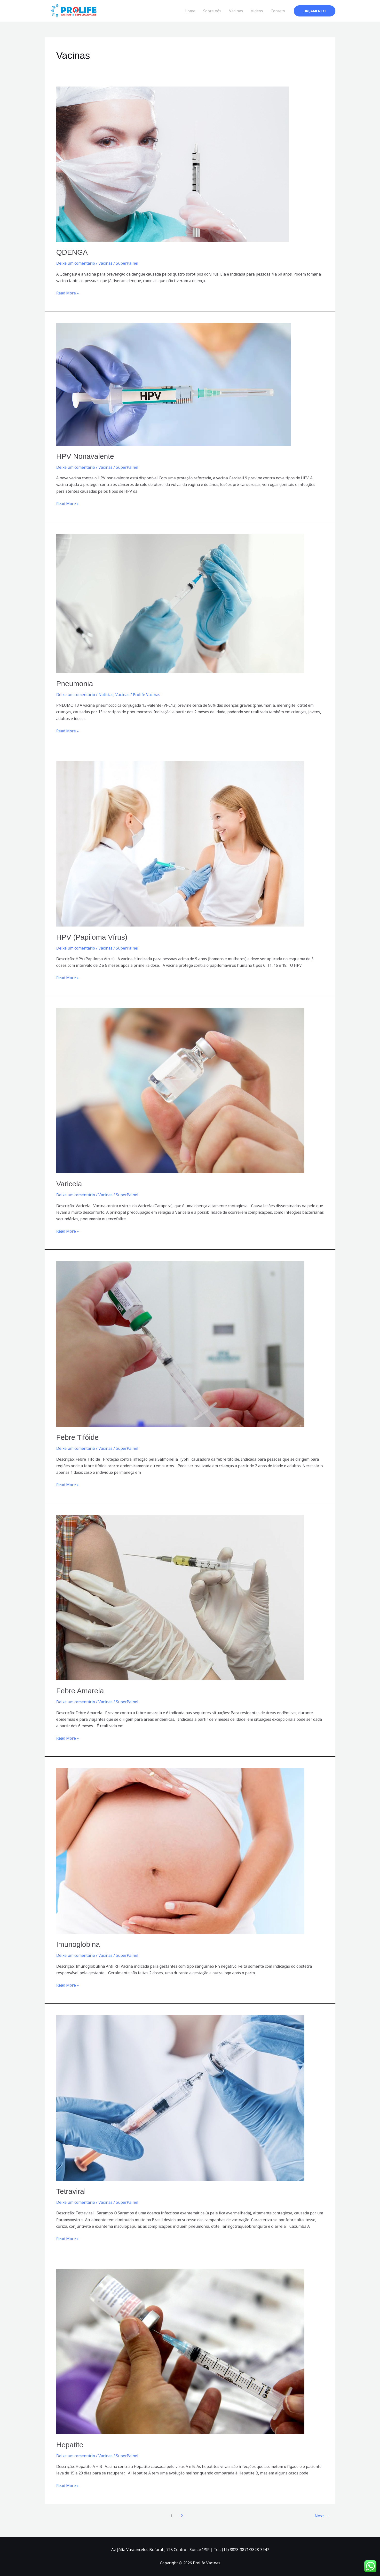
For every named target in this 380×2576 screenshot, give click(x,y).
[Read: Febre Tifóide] (180, 1343)
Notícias (105, 694)
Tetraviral (71, 2191)
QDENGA (72, 252)
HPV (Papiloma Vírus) (91, 937)
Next (322, 2516)
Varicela (69, 1184)
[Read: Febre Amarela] (180, 1597)
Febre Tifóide (77, 1437)
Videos (257, 11)
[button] (314, 10)
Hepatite (69, 2445)
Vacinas (236, 11)
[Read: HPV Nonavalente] (173, 384)
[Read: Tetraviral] (180, 2097)
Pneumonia (74, 684)
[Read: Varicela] (180, 1090)
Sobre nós (212, 11)
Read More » (67, 293)
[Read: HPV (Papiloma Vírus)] (180, 843)
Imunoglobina (78, 1944)
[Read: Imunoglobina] (180, 1850)
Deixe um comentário (75, 263)
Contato (278, 11)
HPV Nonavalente (85, 456)
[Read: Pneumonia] (180, 603)
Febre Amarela (80, 1691)
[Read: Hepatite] (180, 2351)
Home (190, 11)
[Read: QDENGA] (172, 163)
